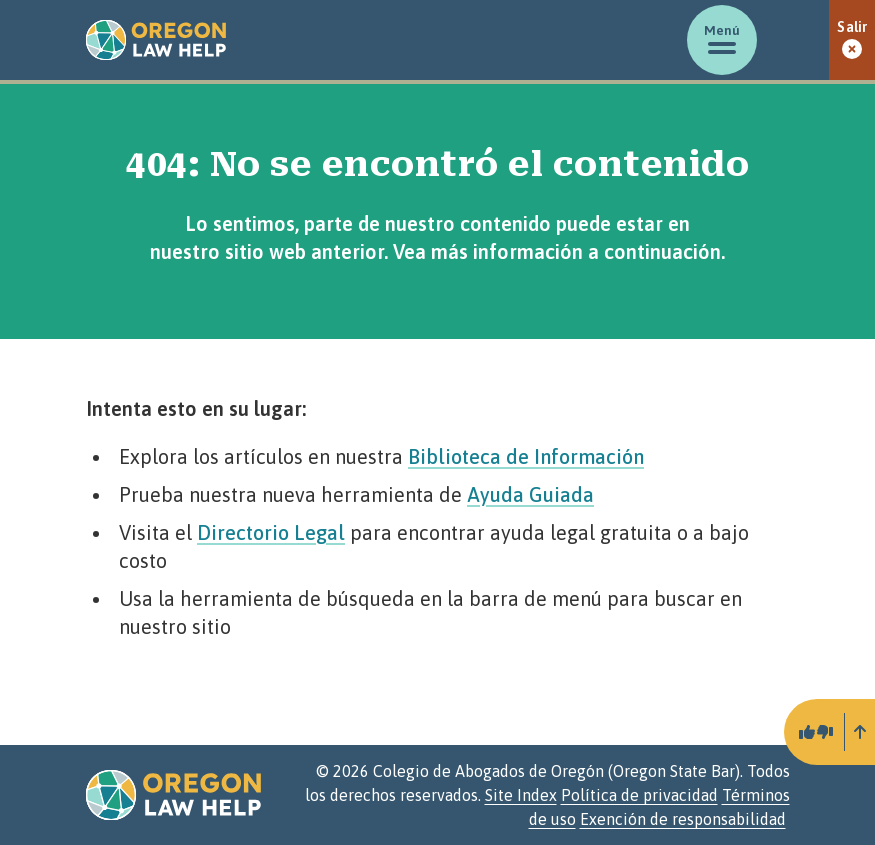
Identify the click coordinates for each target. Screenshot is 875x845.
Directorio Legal (271, 532)
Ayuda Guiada (530, 494)
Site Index (521, 795)
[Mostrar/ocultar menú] (722, 40)
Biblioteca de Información (526, 456)
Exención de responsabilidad (683, 819)
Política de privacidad (639, 795)
